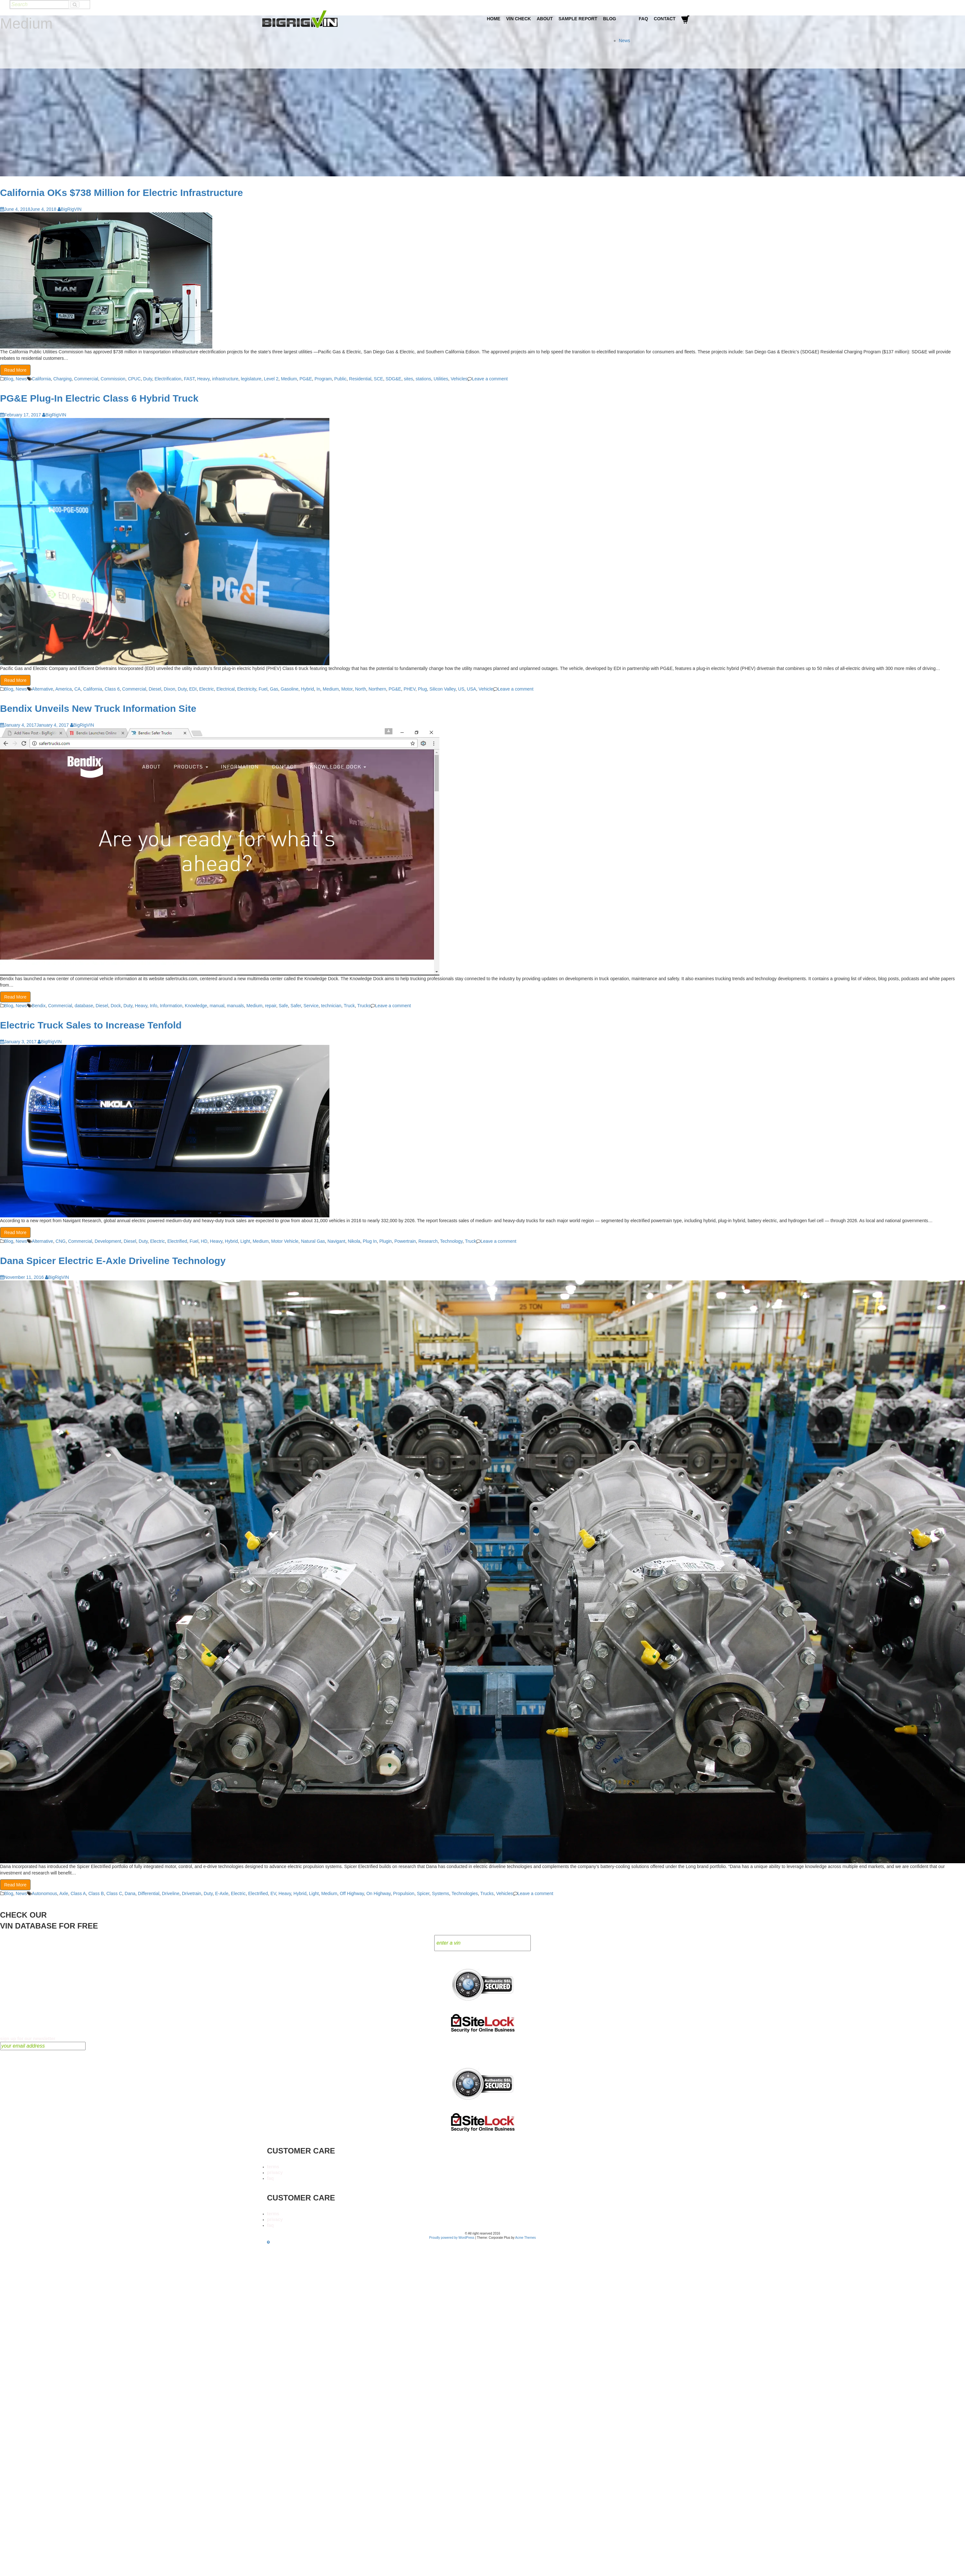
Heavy (203, 378)
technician (331, 1005)
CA (77, 689)
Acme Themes (525, 2237)
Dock (116, 1005)
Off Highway (352, 1893)
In (318, 689)
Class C (114, 1893)
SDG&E (393, 378)
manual (217, 1005)
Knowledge (196, 1005)
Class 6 (112, 689)
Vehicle (486, 689)
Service (311, 1005)
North (360, 689)
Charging (62, 378)
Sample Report (577, 18)
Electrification (168, 378)
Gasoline (290, 689)
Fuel (263, 689)
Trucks (364, 1005)
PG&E (305, 378)
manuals (235, 1005)
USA (471, 689)
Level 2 (271, 378)
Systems (440, 1893)
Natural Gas (313, 1241)
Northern (377, 689)
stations (423, 378)
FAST (189, 378)
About (545, 18)
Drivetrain (191, 1893)
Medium (289, 378)
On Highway (378, 1893)
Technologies (465, 1893)
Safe (283, 1005)
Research (428, 1241)
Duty (147, 378)
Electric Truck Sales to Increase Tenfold (91, 1025)
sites (408, 378)
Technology (451, 1241)
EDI (193, 689)
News (624, 40)
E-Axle (221, 1893)
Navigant (336, 1241)
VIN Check (518, 18)
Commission (113, 378)
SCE (378, 378)
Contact (665, 18)
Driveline (170, 1893)
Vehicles (459, 378)
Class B (96, 1893)
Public (340, 378)
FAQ (643, 18)
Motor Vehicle (285, 1241)
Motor (347, 689)
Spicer (423, 1893)
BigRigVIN (70, 209)
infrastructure (225, 378)
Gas (274, 689)
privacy (275, 2172)
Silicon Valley (442, 689)
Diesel (155, 689)
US (461, 689)
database (84, 1005)
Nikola (354, 1241)
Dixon (169, 689)
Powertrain (405, 1241)
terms (273, 2166)
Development (108, 1241)
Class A (78, 1893)
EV (273, 1893)
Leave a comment (490, 378)
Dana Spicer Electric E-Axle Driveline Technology (112, 1260)
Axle (63, 1893)
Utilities (441, 378)
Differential (149, 1893)
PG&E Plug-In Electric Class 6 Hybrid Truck (99, 398)
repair (270, 1005)
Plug (422, 689)
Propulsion (403, 1893)
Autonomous (44, 1893)
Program (323, 378)
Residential (360, 378)
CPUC (134, 378)
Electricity (246, 689)
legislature (251, 378)
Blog (609, 18)
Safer (295, 1005)
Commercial (86, 378)
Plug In (370, 1241)
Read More (15, 370)
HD (204, 1241)
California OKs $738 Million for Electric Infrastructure (121, 192)
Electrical (225, 689)
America (63, 689)
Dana (130, 1893)
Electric (206, 689)
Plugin (385, 1241)
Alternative (42, 689)
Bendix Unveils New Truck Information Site (98, 708)
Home (493, 18)
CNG (61, 1241)
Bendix (39, 1005)
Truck (349, 1005)
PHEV (410, 689)
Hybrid (307, 689)
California (41, 378)
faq (270, 2178)
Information (171, 1005)
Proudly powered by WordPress (451, 2237)
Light (245, 1241)
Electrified (177, 1241)
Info (153, 1005)
